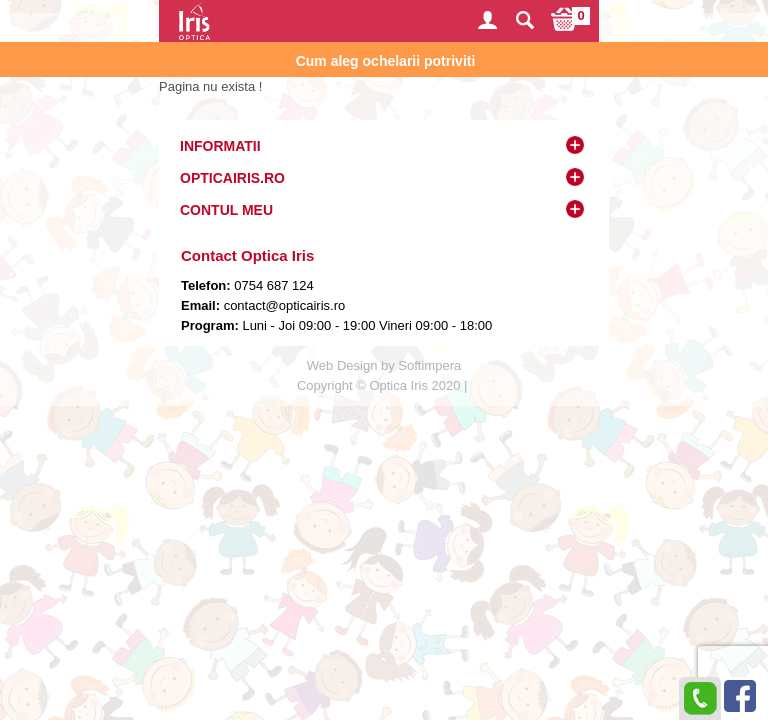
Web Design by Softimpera (384, 365)
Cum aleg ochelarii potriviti (386, 61)
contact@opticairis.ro (282, 305)
